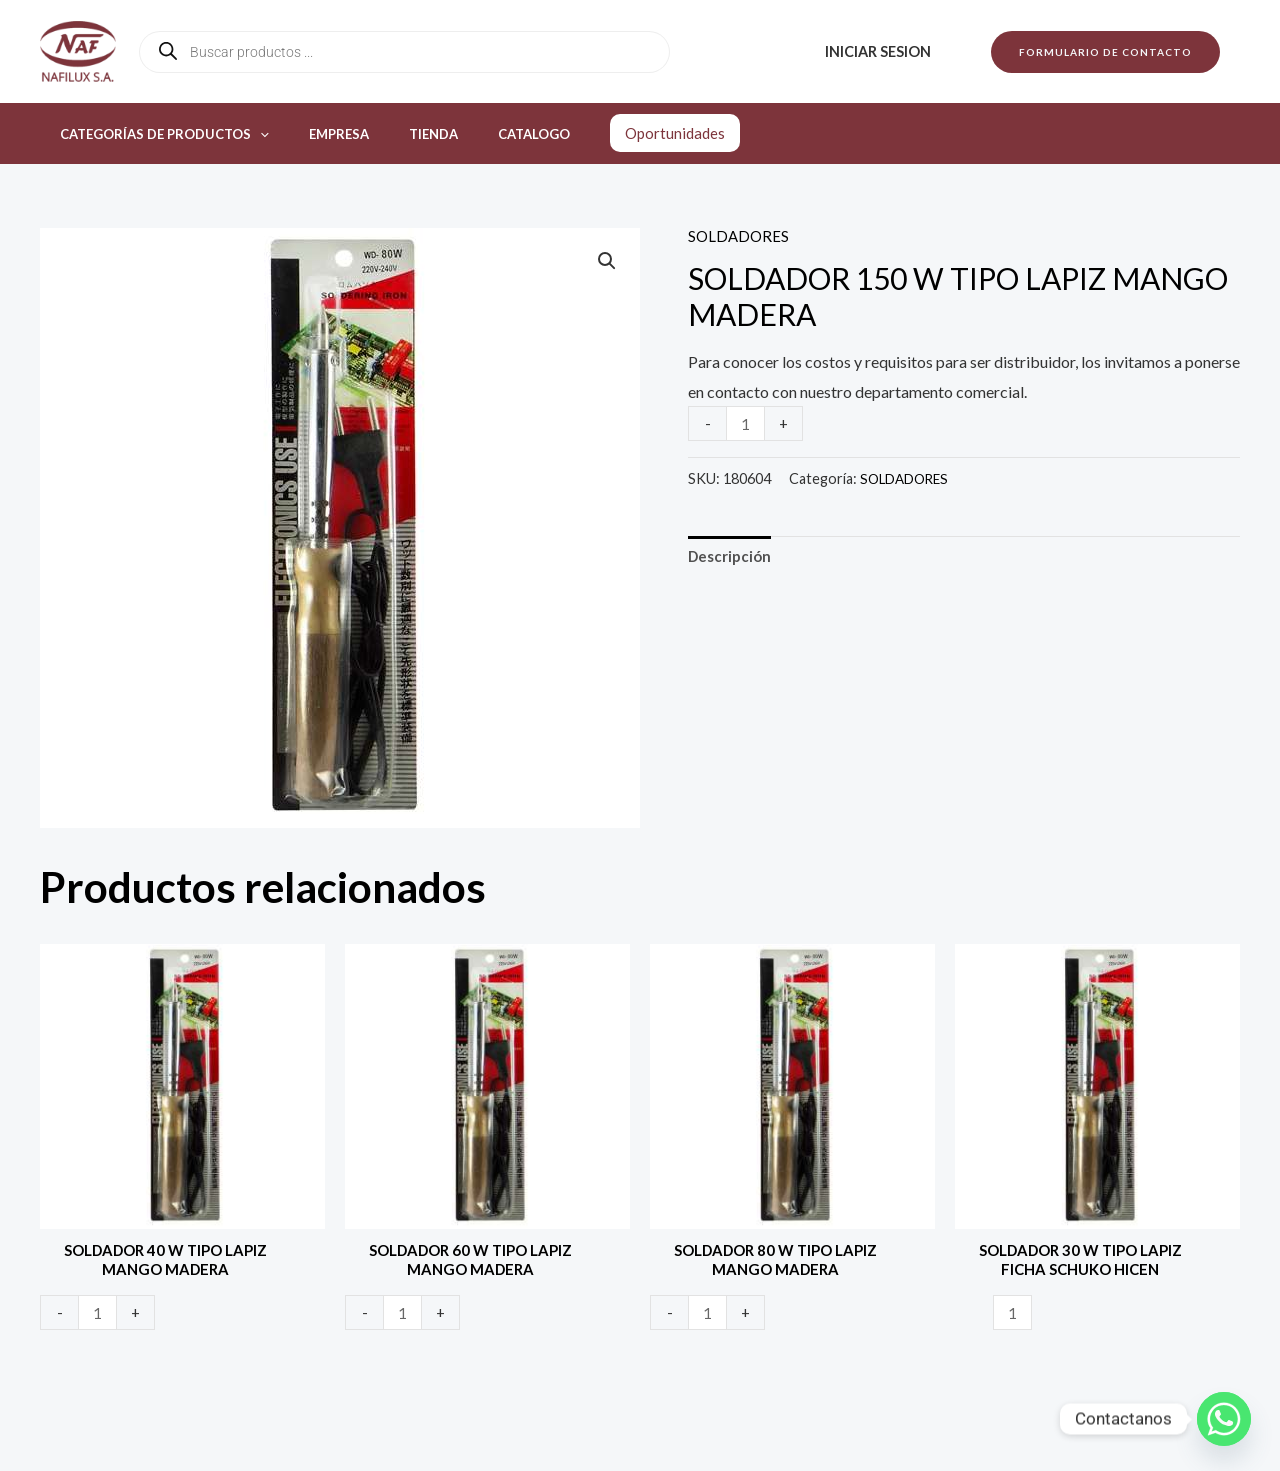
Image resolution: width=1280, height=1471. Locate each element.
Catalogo (485, 134)
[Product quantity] (747, 423)
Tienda (398, 134)
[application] (253, 134)
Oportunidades (619, 133)
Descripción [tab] (732, 558)
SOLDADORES (740, 235)
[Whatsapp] (1224, 1419)
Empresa (318, 134)
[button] (1105, 52)
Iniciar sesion (884, 51)
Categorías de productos (157, 134)
